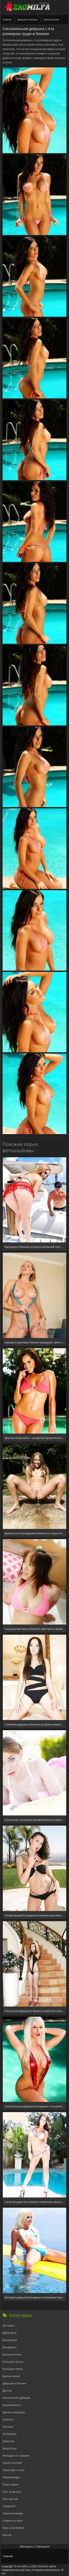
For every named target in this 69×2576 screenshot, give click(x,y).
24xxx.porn (26, 2546)
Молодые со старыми (16, 2455)
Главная (7, 19)
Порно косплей (12, 2463)
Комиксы (8, 2419)
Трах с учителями (13, 2528)
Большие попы (12, 2354)
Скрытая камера (13, 2513)
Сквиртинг (9, 2506)
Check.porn (42, 2546)
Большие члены (13, 2369)
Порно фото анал (13, 2470)
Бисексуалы (10, 2340)
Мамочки (8, 2441)
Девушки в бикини (27, 19)
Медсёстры (10, 2448)
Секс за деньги (12, 2491)
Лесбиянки (9, 2434)
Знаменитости (12, 2405)
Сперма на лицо (13, 2520)
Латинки (8, 2426)
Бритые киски (11, 2376)
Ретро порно (10, 2484)
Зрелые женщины (14, 2412)
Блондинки (10, 2347)
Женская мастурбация (16, 2398)
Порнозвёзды (11, 2477)
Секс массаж (10, 2499)
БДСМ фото (10, 2333)
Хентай (7, 2535)
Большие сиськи (13, 2361)
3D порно (9, 2325)
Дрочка (7, 2390)
